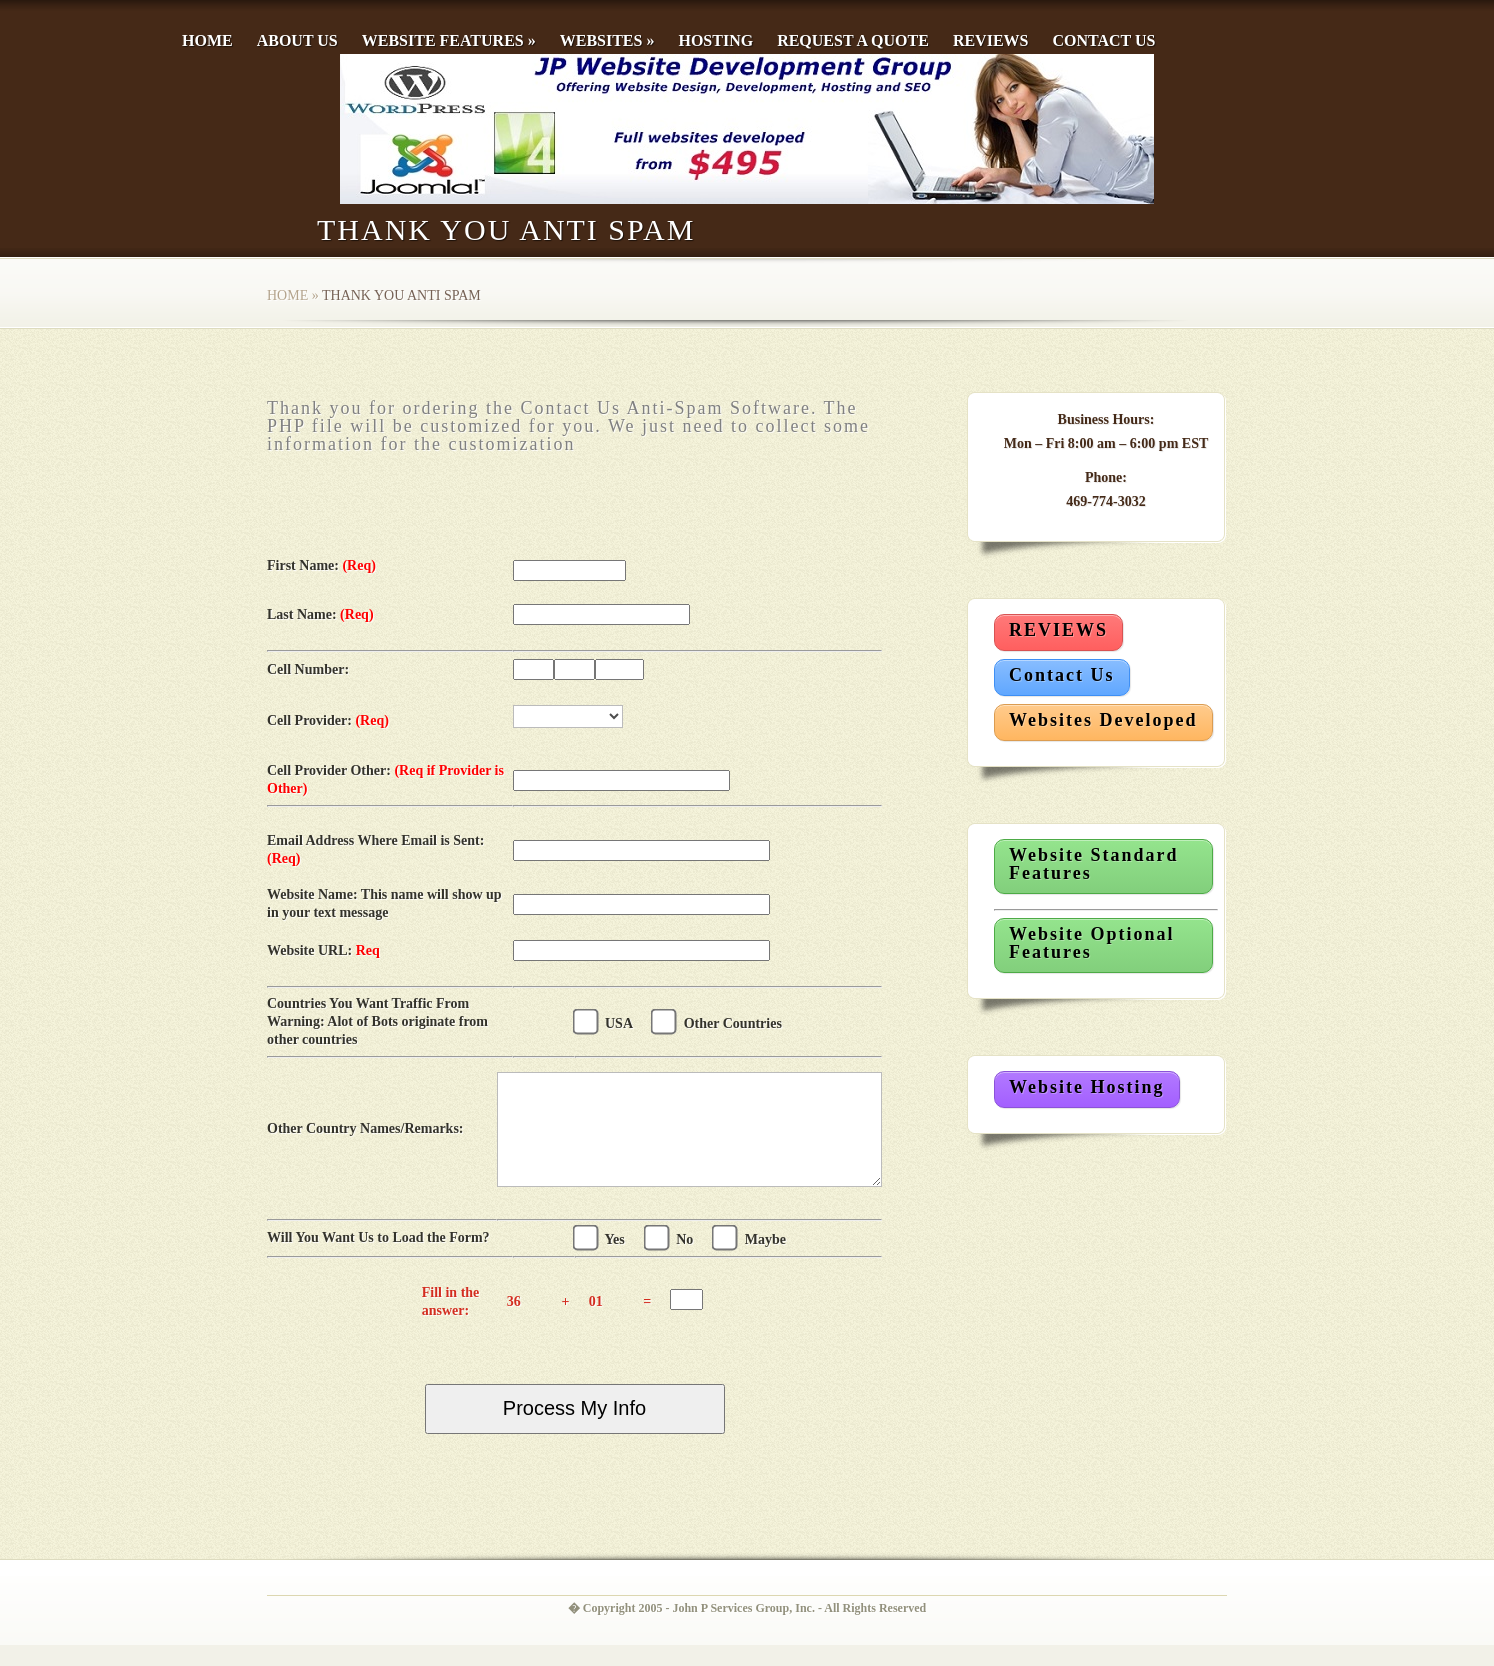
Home (207, 40)
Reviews (991, 40)
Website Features (449, 40)
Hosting (715, 40)
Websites (607, 40)
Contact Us (1103, 40)
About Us (297, 40)
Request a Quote (853, 40)
